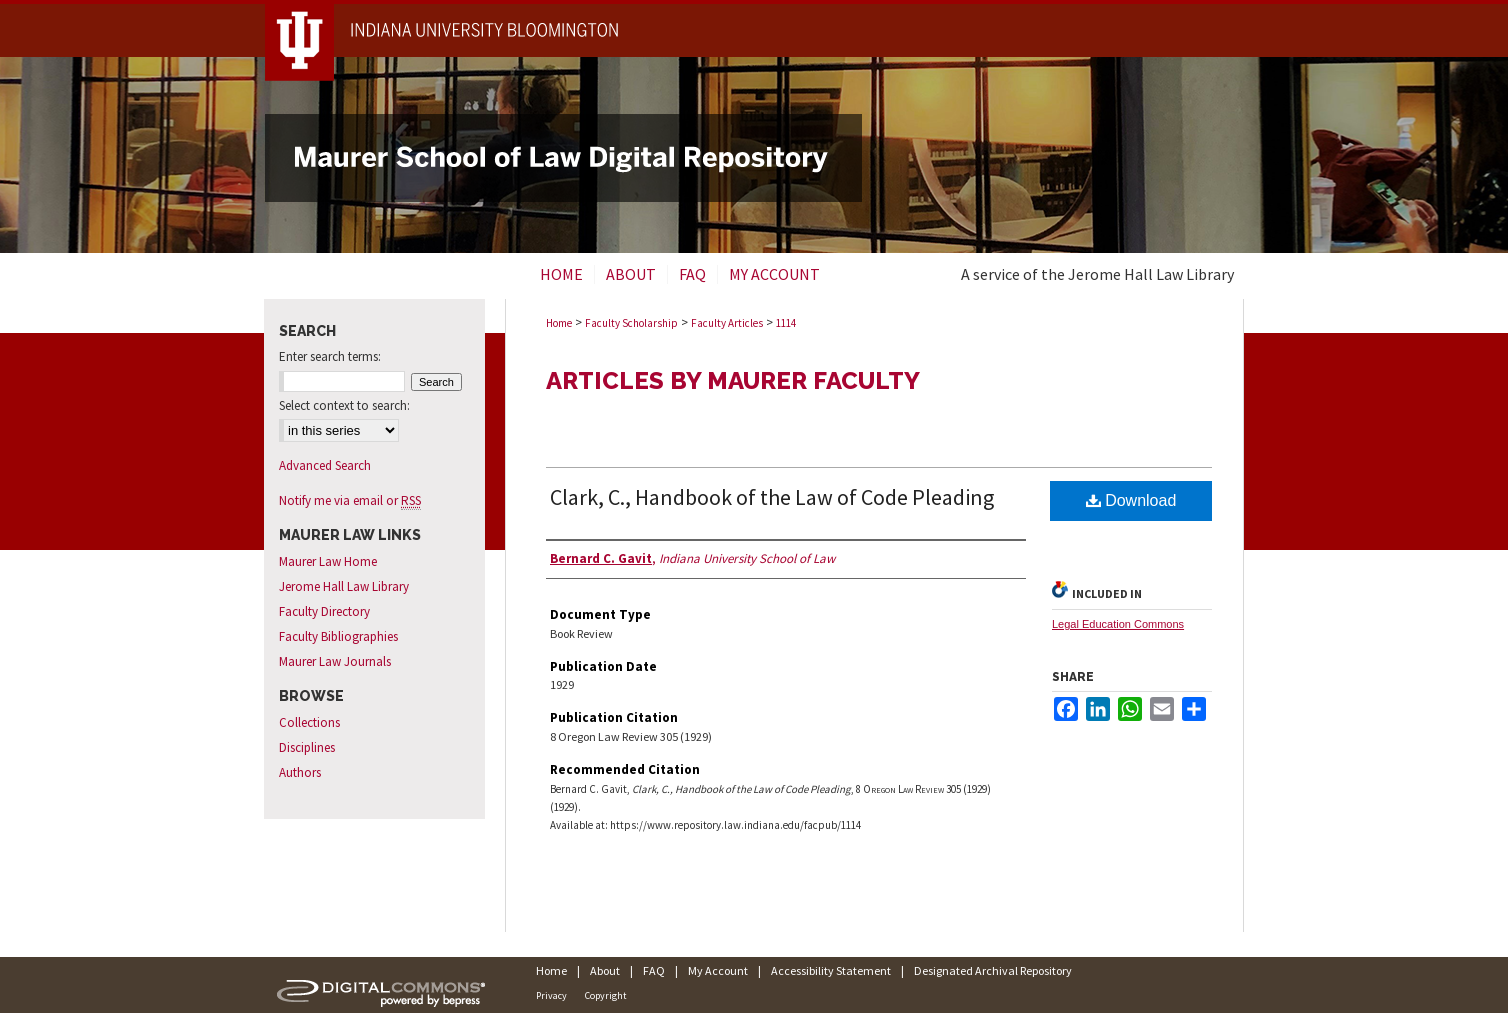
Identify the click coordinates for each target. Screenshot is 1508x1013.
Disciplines (307, 747)
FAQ (654, 970)
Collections (309, 722)
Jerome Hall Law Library (344, 586)
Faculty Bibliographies (338, 636)
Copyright (606, 995)
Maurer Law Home (328, 561)
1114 (786, 323)
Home (559, 323)
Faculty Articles (727, 323)
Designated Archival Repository (993, 970)
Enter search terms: (330, 356)
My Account (718, 970)
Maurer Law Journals (335, 661)
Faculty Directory (324, 611)
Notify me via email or (350, 500)
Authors (300, 772)
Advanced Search (325, 465)
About (605, 970)
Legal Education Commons (1118, 624)
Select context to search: (344, 405)
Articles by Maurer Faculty (733, 380)
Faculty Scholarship (631, 323)
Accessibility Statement (831, 970)
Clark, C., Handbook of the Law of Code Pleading (772, 497)
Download (1131, 500)
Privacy (551, 995)
